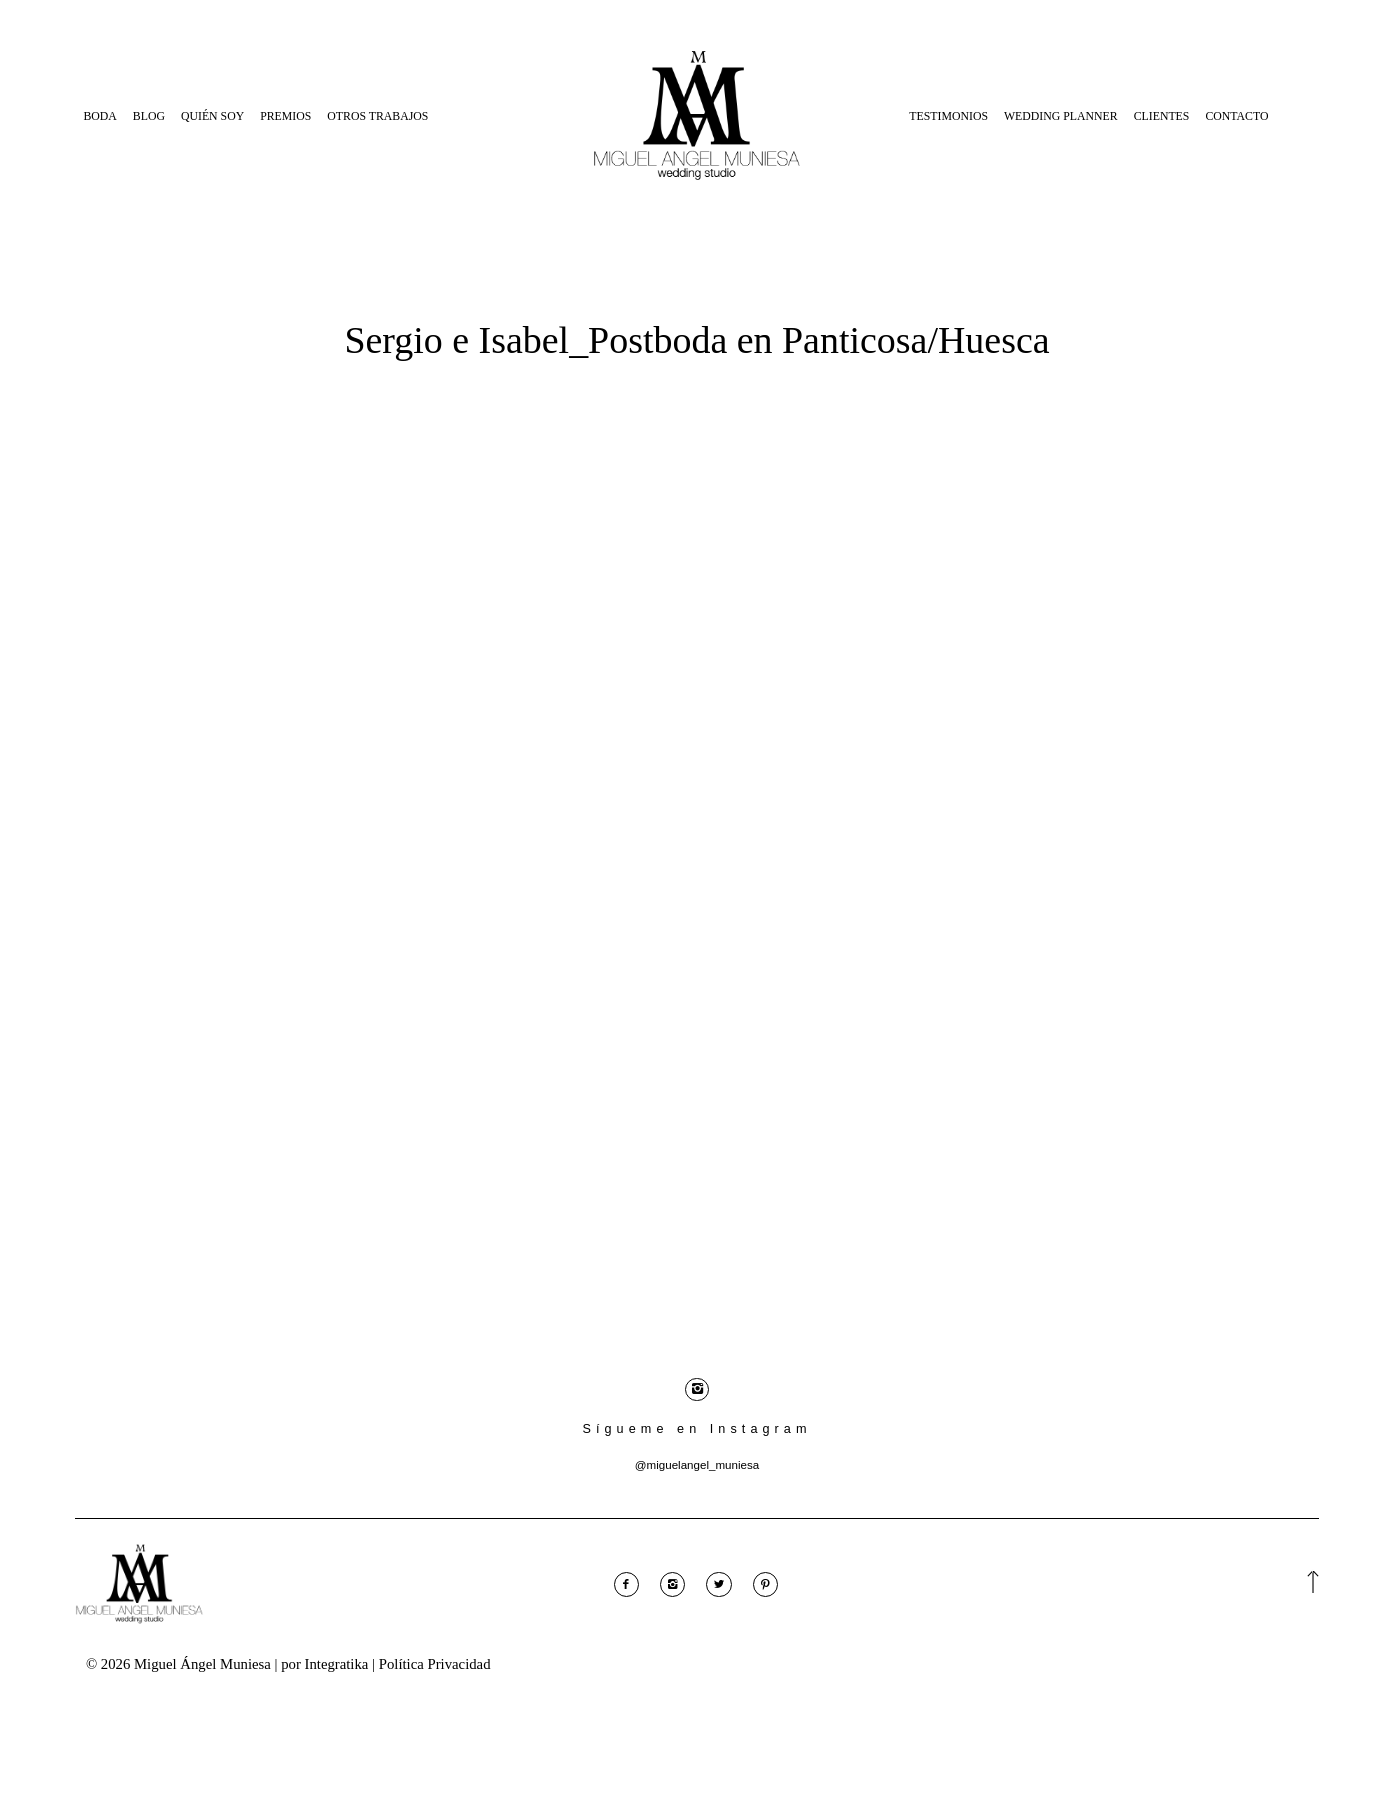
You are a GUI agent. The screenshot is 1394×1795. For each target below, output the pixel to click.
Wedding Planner (1061, 116)
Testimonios (948, 116)
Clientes (1162, 116)
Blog (149, 116)
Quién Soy (212, 116)
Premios (285, 116)
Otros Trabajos (377, 116)
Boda (99, 116)
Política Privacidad (435, 1667)
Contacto (1236, 116)
